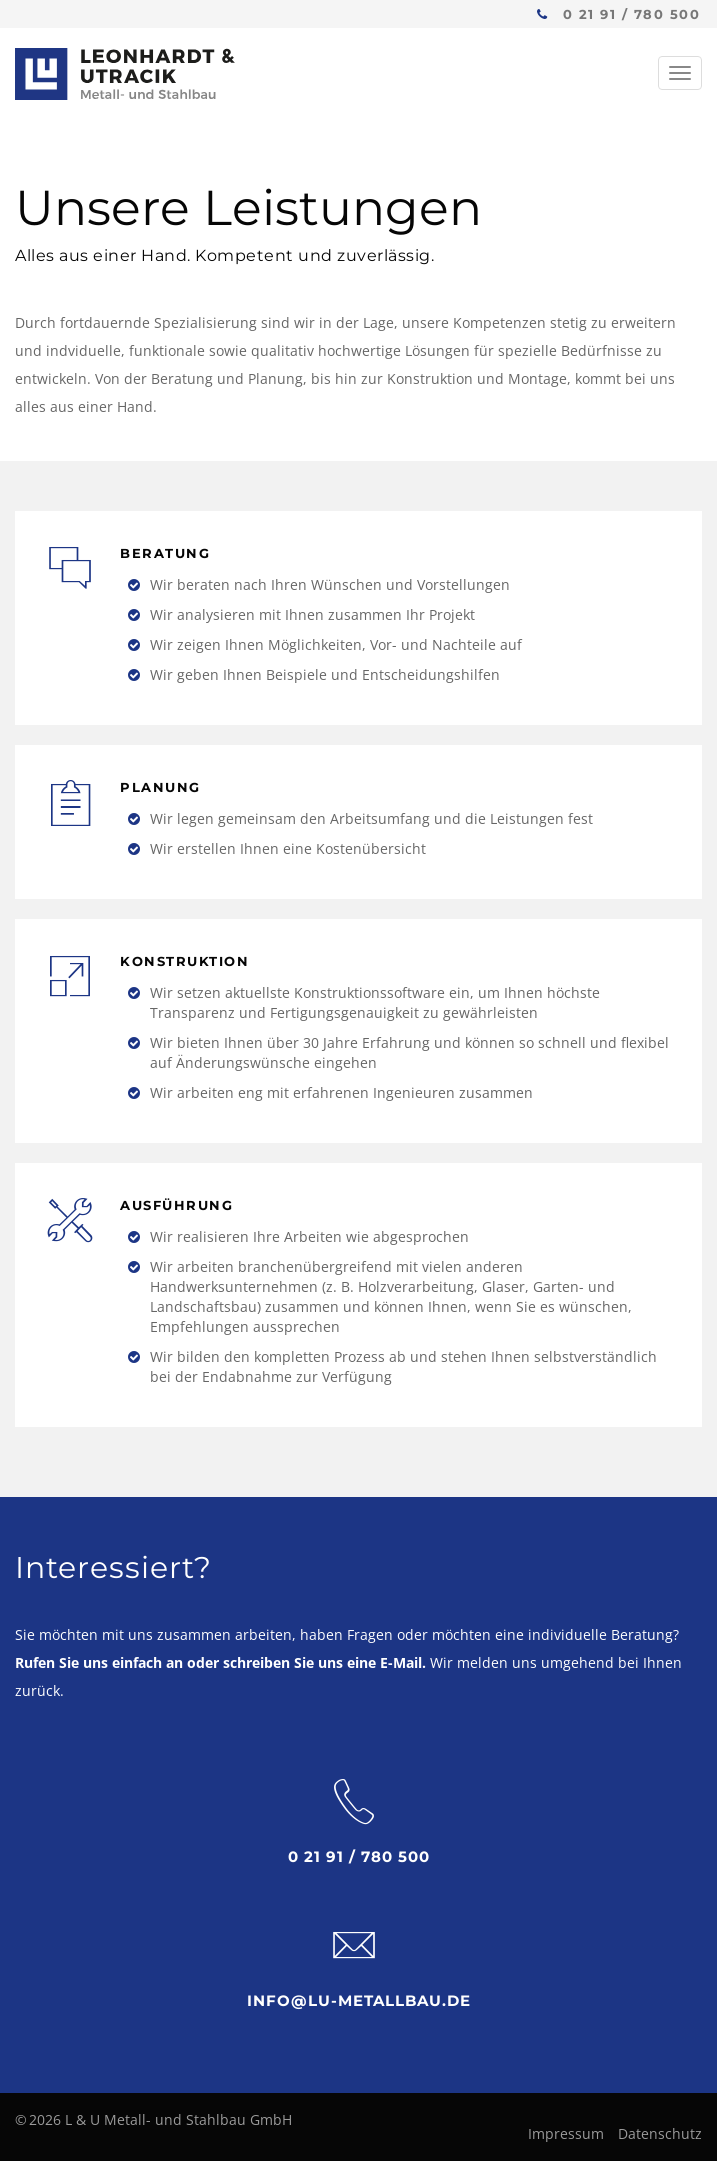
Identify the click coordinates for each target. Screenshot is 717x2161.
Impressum (566, 2133)
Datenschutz (660, 2133)
